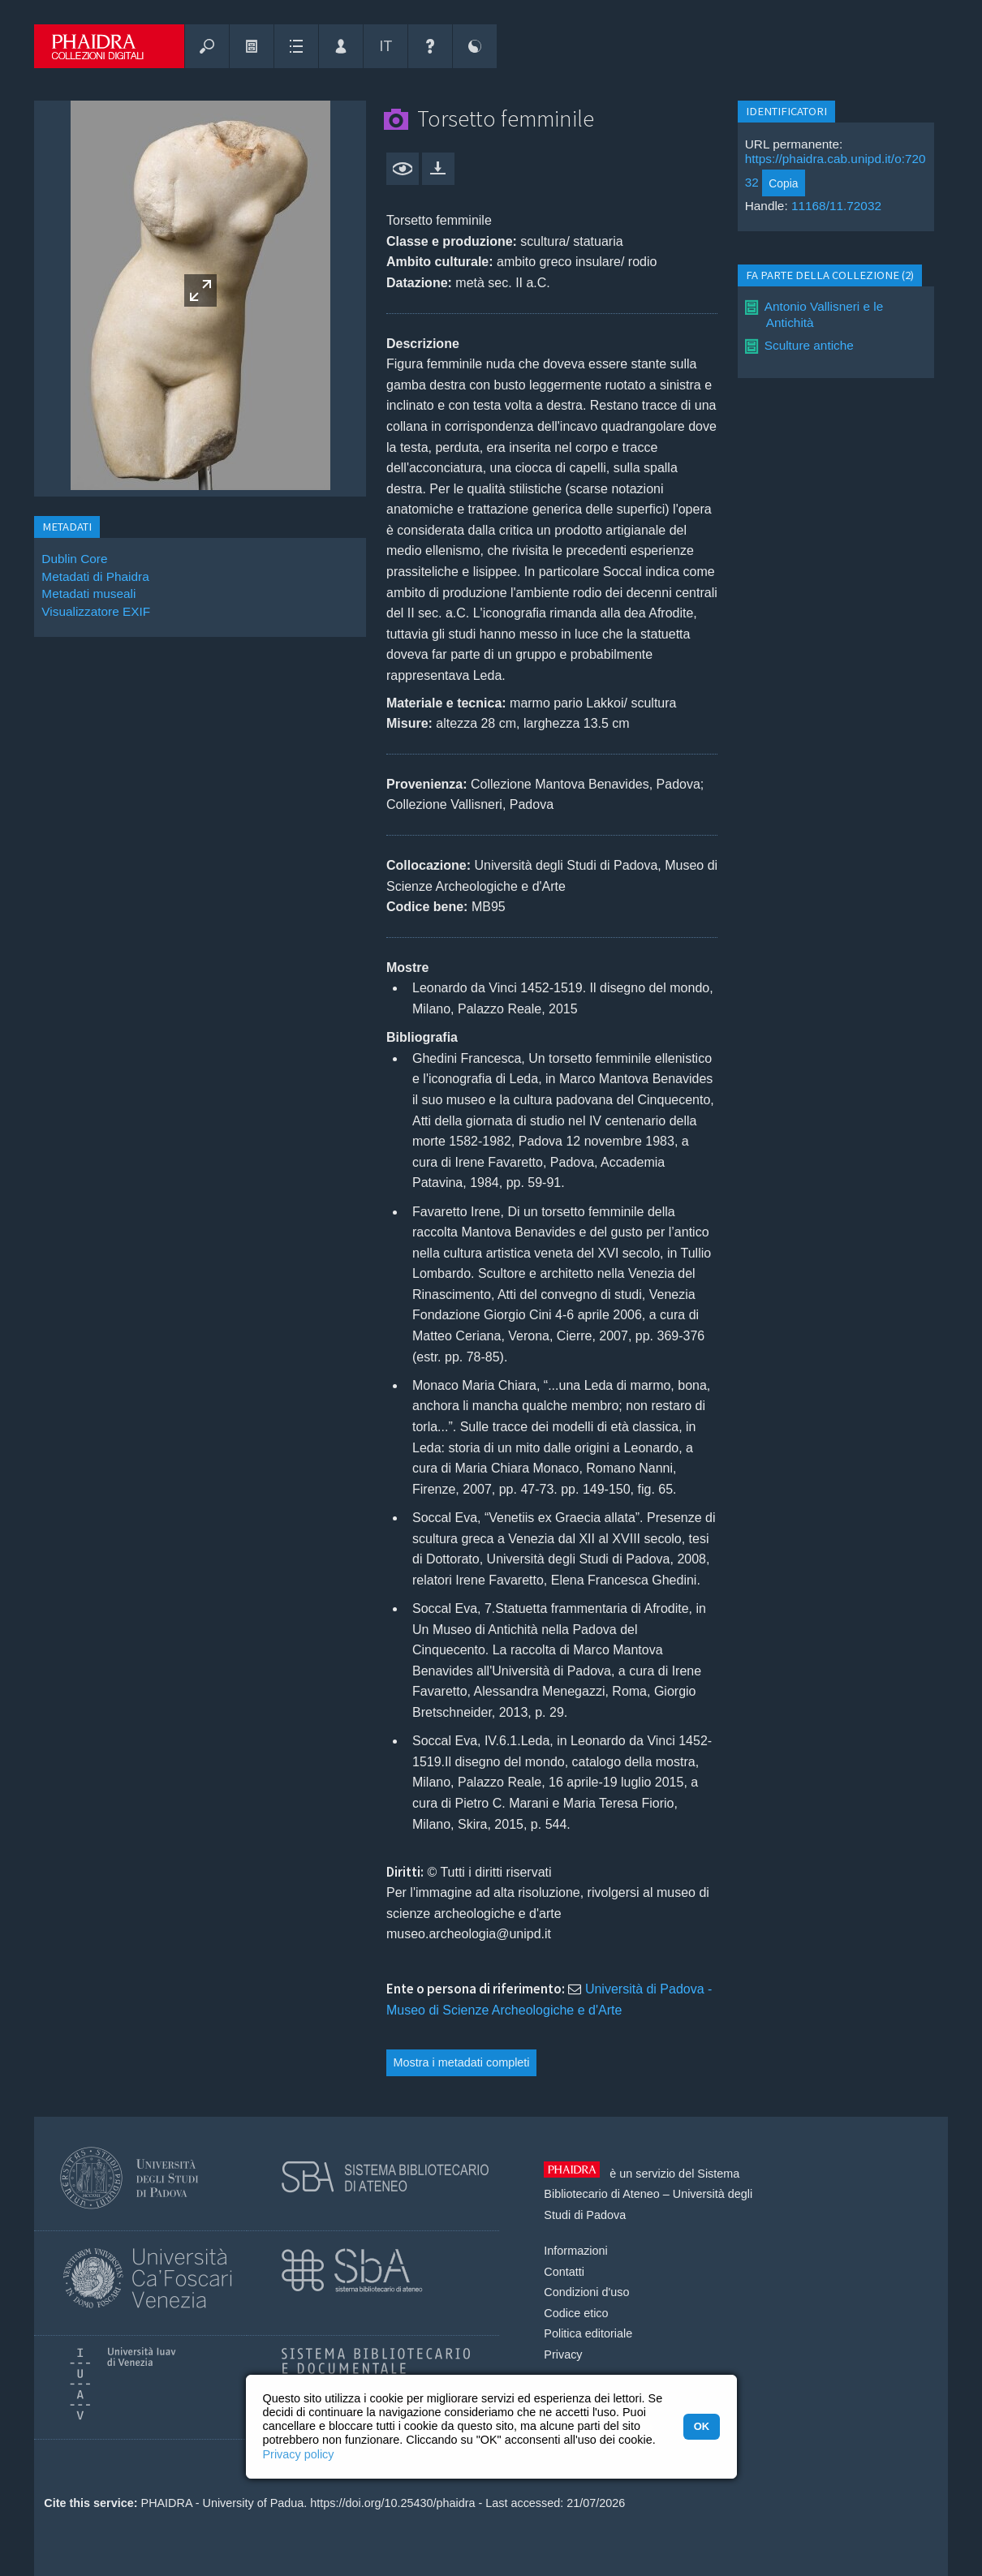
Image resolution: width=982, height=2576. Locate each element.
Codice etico (576, 2313)
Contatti (564, 2271)
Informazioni (575, 2250)
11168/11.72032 (836, 206)
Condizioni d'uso (586, 2292)
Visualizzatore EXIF (95, 611)
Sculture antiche (809, 345)
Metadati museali (88, 593)
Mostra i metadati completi (462, 2062)
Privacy (563, 2354)
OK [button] (701, 2426)
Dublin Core (74, 559)
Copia (783, 183)
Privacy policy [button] (298, 2454)
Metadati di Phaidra (95, 576)
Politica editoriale (588, 2333)
